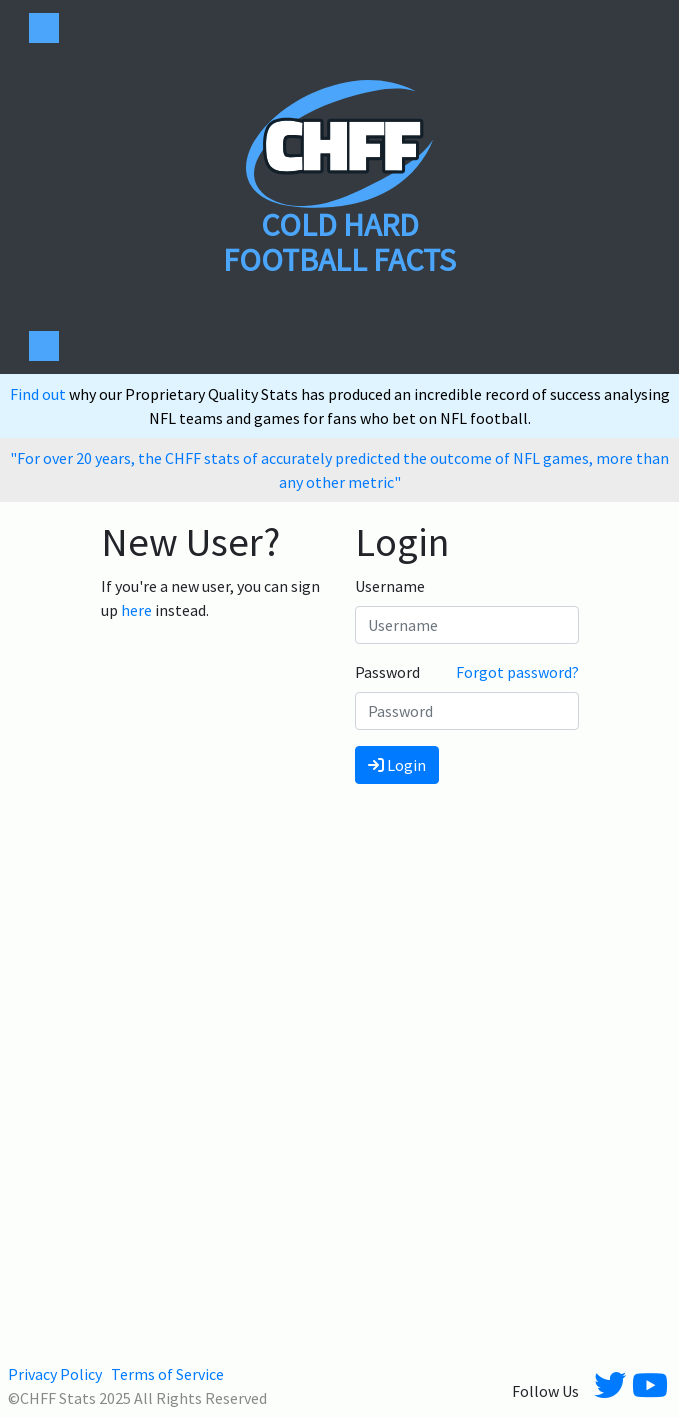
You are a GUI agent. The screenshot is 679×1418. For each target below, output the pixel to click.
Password (387, 672)
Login (397, 765)
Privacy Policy (55, 1374)
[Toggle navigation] (44, 28)
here (136, 610)
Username (390, 586)
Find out (39, 394)
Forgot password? (517, 672)
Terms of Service (167, 1374)
